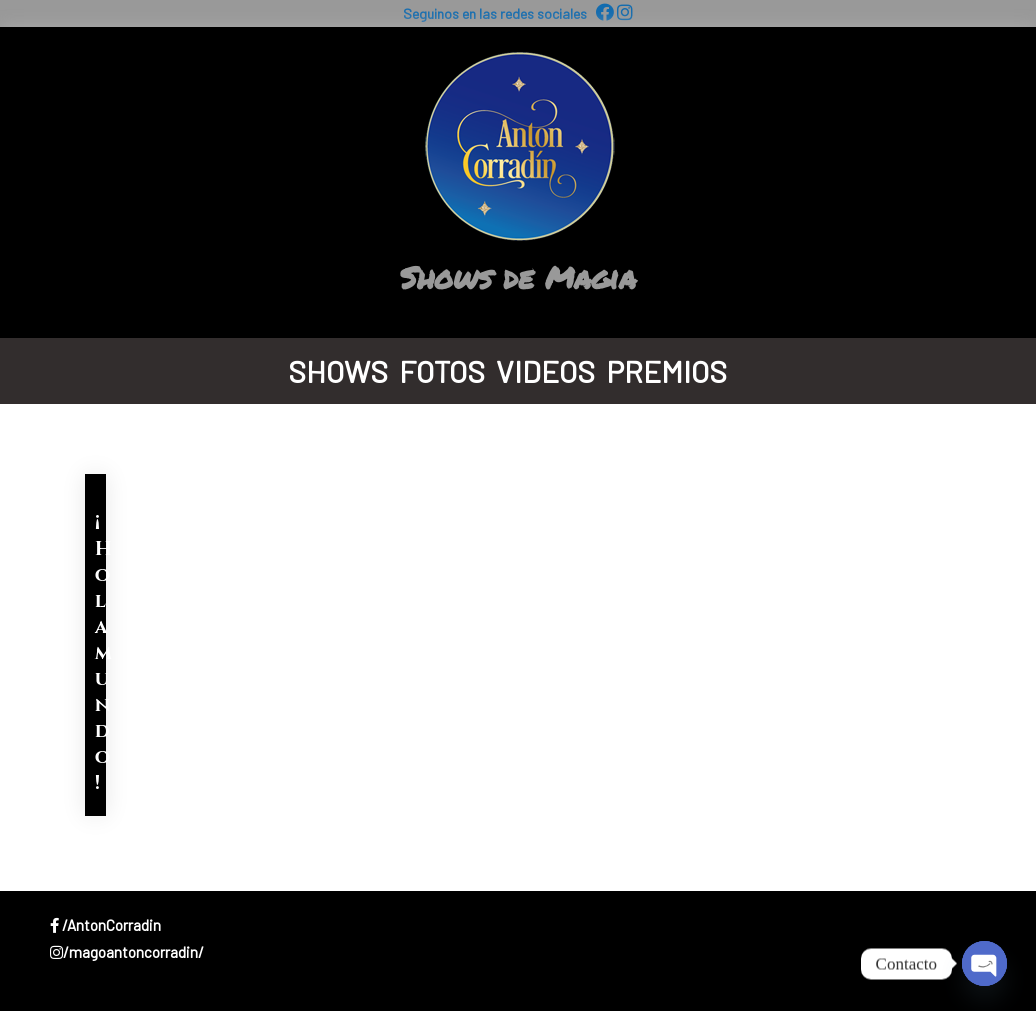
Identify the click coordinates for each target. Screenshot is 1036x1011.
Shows (338, 371)
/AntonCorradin (105, 925)
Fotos (442, 371)
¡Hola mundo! (103, 652)
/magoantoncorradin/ (127, 952)
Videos (545, 371)
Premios (666, 371)
